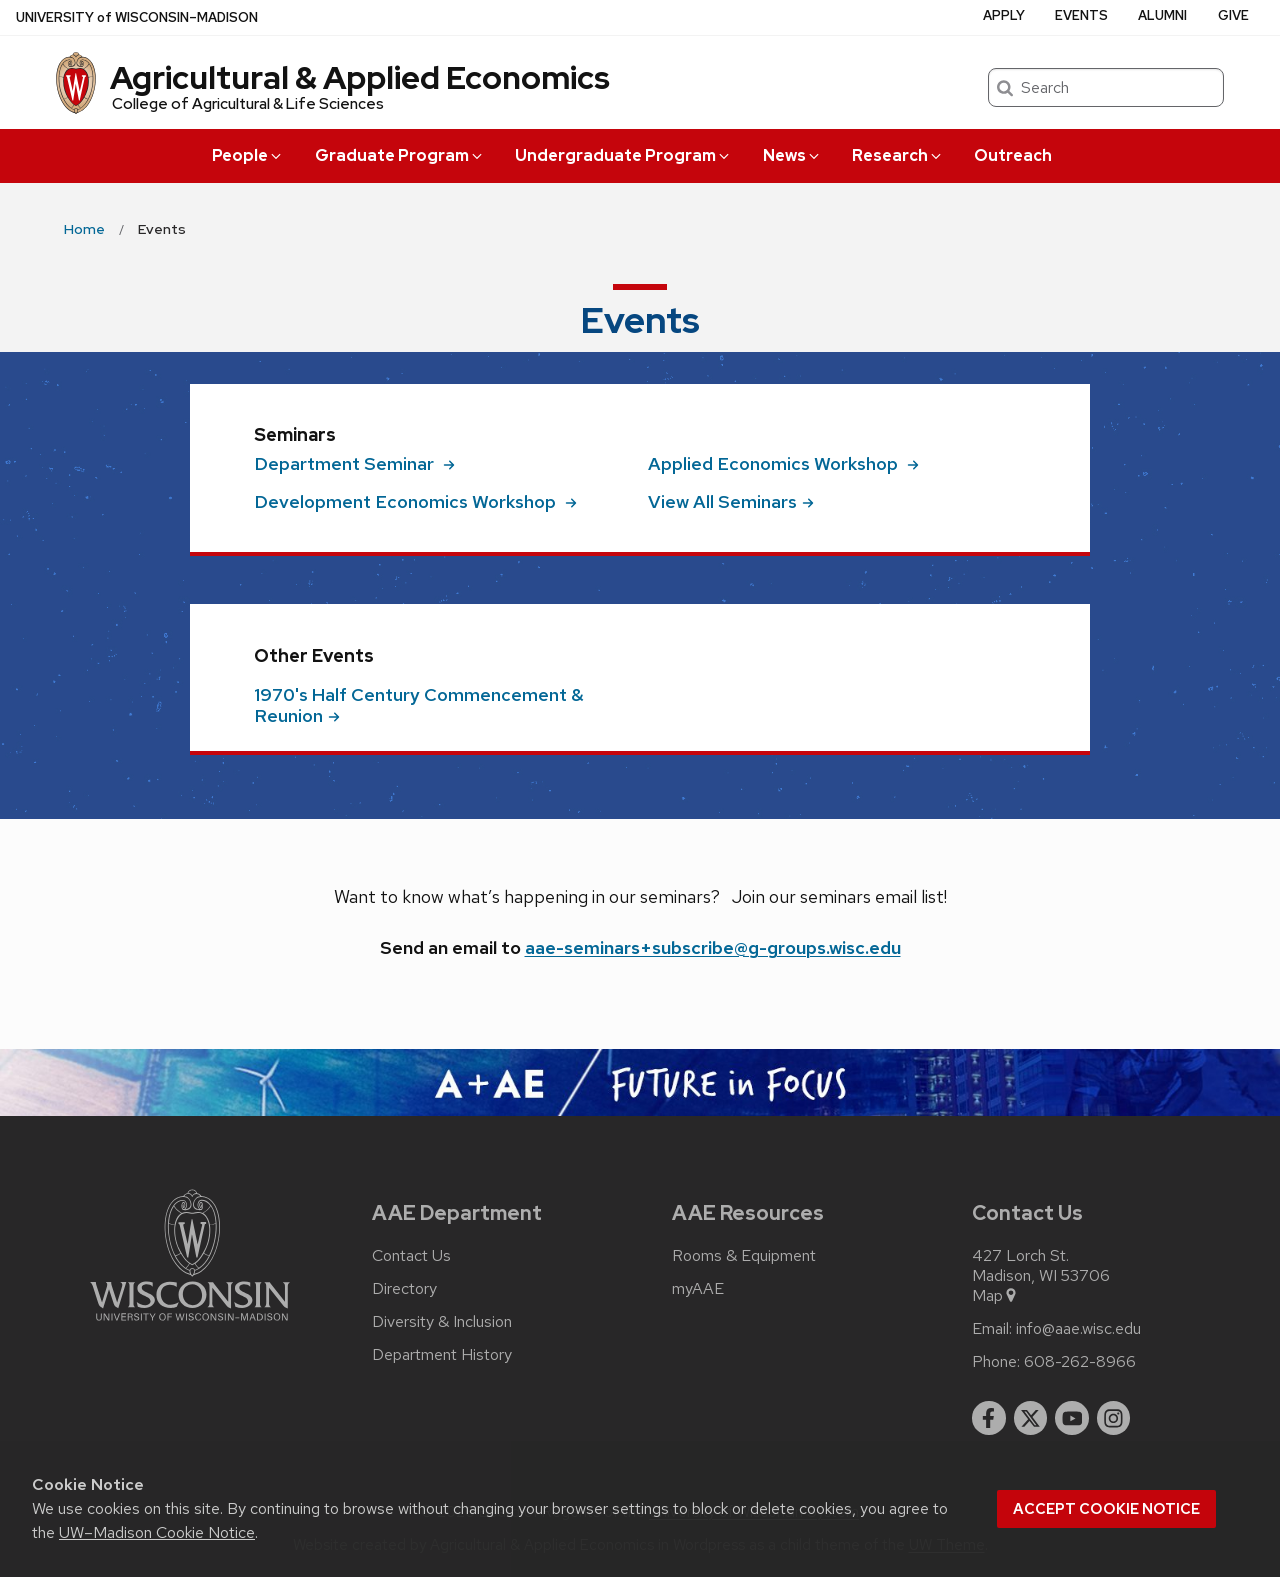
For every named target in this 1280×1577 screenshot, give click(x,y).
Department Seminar (354, 463)
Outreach (1013, 155)
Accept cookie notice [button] (1106, 1509)
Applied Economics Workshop (783, 463)
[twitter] (1031, 1418)
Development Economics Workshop (415, 501)
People (248, 155)
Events (1081, 15)
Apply (1004, 15)
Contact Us (411, 1256)
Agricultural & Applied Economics (360, 77)
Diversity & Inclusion (442, 1322)
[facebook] (989, 1418)
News (792, 155)
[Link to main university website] (190, 1324)
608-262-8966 (1080, 1362)
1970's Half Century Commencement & (419, 705)
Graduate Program (400, 155)
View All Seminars (731, 501)
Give (1233, 15)
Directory (404, 1289)
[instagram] (1114, 1418)
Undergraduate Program (623, 155)
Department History (442, 1355)
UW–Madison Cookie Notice (157, 1532)
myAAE (698, 1289)
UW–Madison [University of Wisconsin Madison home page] (137, 17)
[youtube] (1072, 1418)
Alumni (1162, 15)
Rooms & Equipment (744, 1256)
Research (898, 155)
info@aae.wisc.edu (1078, 1329)
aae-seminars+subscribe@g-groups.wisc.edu (713, 947)
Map (995, 1296)
